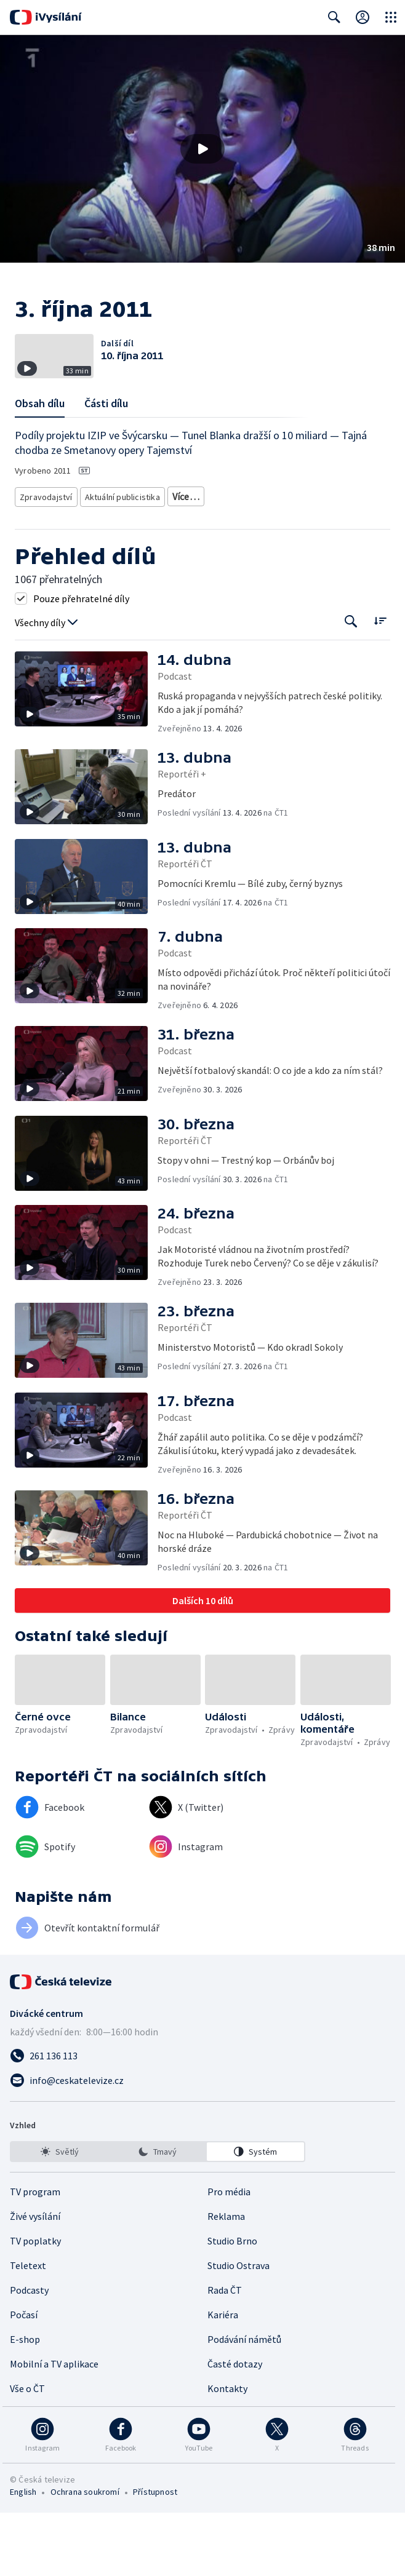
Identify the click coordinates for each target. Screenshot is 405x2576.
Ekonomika (41, 561)
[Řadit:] (380, 684)
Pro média (229, 2255)
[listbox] (157, 2214)
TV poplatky (35, 2304)
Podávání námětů (244, 2402)
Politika (271, 543)
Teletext (28, 2329)
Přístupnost (155, 2555)
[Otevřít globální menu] (391, 17)
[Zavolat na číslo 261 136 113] (202, 2119)
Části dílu (106, 434)
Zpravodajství (45, 525)
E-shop (25, 2402)
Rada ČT (224, 2353)
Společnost (224, 543)
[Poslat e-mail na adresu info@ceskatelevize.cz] (202, 2143)
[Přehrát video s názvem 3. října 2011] (202, 149)
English (23, 2555)
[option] (59, 2215)
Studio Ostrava (238, 2329)
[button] (202, 149)
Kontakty (227, 2452)
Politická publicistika (156, 543)
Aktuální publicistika (119, 525)
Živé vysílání (35, 2279)
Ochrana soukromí (84, 2555)
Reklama (226, 2279)
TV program (35, 2255)
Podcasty (29, 2353)
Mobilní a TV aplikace (54, 2427)
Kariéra (222, 2378)
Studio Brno (232, 2304)
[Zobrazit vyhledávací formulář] (334, 17)
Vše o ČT (27, 2452)
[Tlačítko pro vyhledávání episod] (351, 685)
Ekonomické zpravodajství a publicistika (238, 525)
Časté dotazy (234, 2427)
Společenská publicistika (63, 543)
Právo (309, 543)
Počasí (24, 2378)
